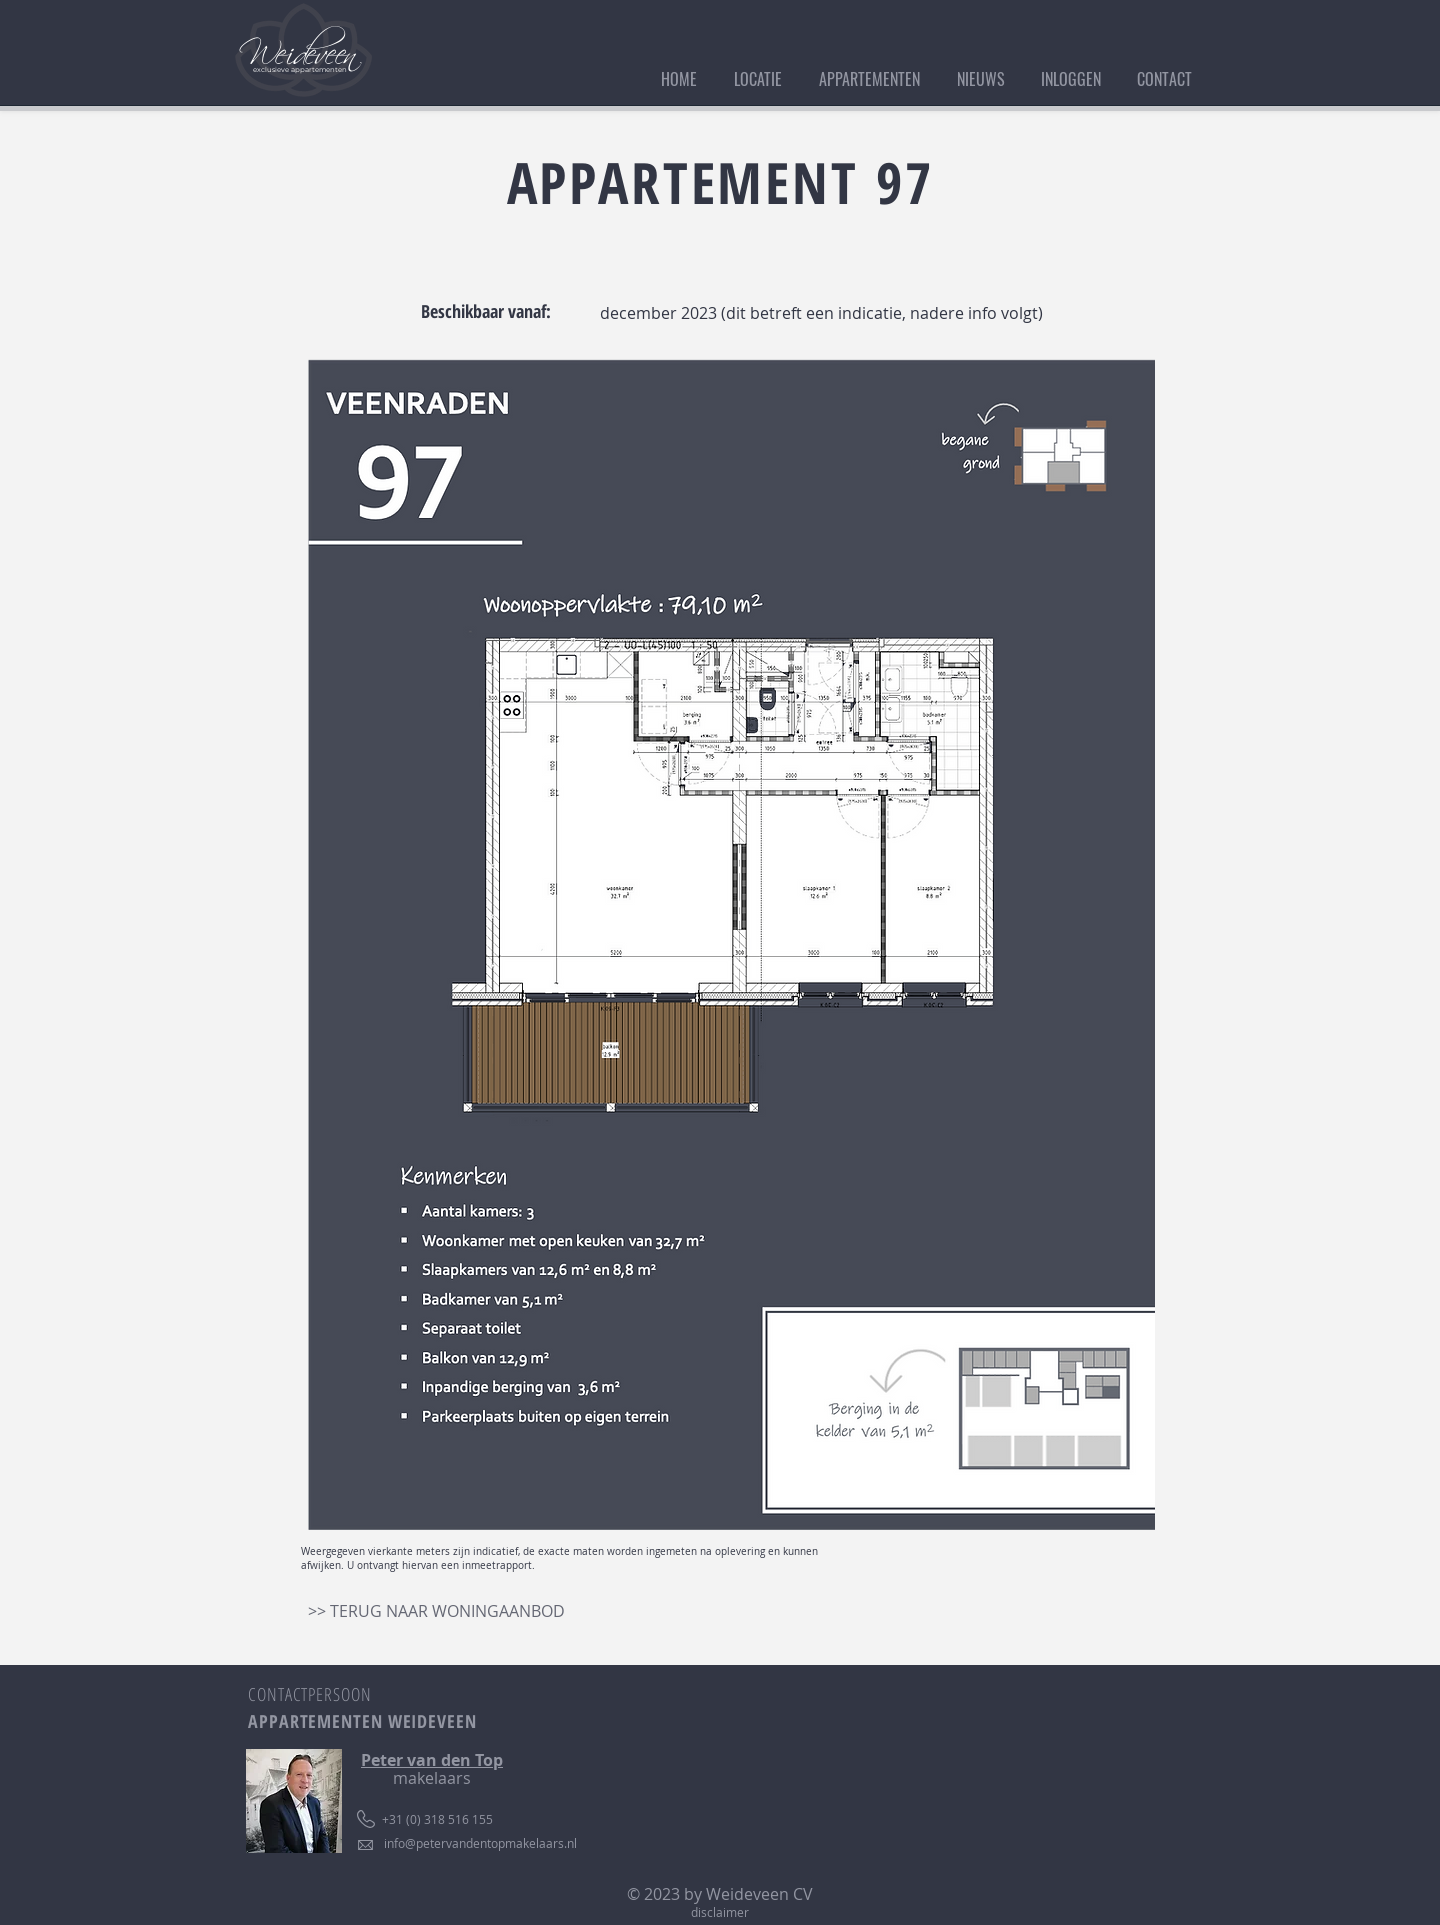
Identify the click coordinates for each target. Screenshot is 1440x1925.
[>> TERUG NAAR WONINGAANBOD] (436, 1610)
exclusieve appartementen (300, 69)
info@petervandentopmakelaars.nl (480, 1843)
